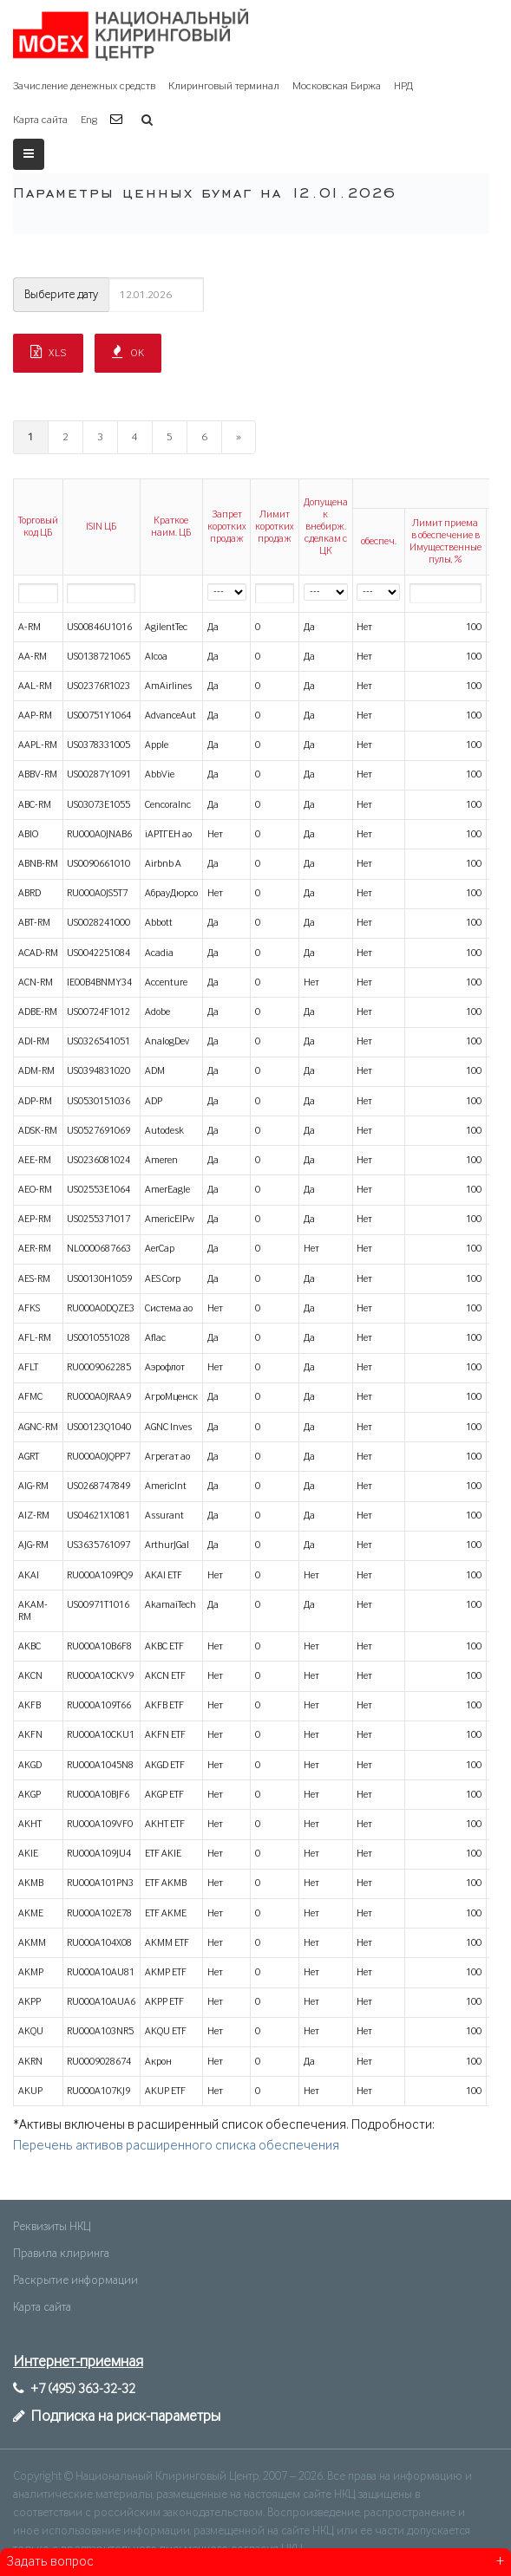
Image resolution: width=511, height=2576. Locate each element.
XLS (48, 352)
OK (128, 352)
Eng (89, 120)
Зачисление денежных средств (84, 86)
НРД (403, 86)
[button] (118, 120)
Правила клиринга (61, 2253)
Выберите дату (61, 295)
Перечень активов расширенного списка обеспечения (176, 2146)
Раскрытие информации (75, 2280)
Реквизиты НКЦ (51, 2227)
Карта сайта (40, 120)
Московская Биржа (336, 86)
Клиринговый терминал (223, 86)
